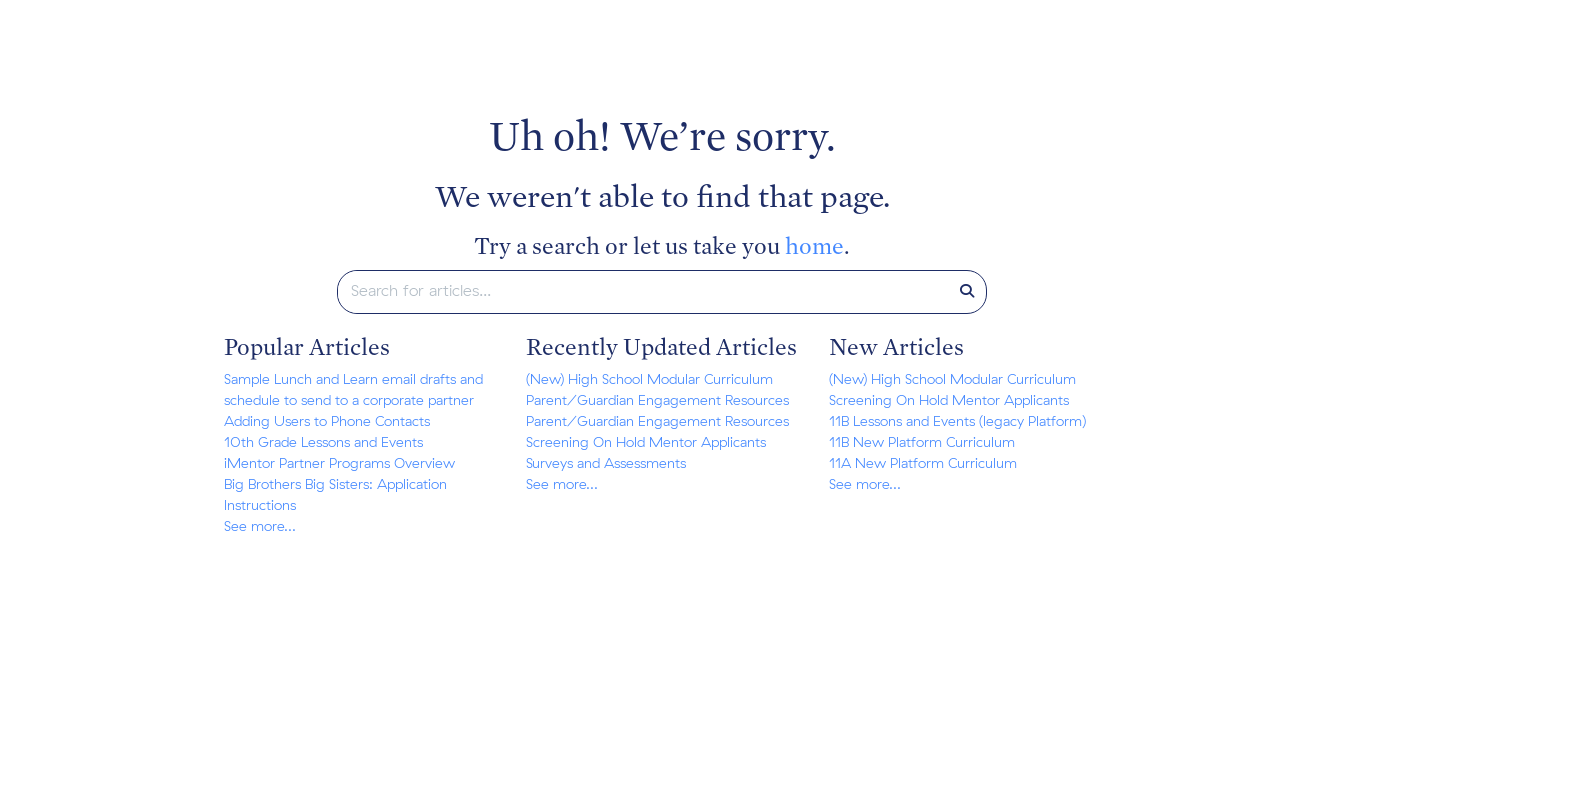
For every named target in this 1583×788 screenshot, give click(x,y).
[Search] (967, 292)
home (814, 245)
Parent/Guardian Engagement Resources (657, 401)
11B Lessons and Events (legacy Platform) (957, 422)
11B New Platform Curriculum (922, 443)
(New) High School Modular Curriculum (649, 380)
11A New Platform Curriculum (923, 464)
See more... (260, 527)
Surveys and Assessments (606, 464)
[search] (643, 292)
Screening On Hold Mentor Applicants (646, 443)
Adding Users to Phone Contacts (327, 422)
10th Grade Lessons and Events (323, 443)
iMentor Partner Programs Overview (339, 464)
